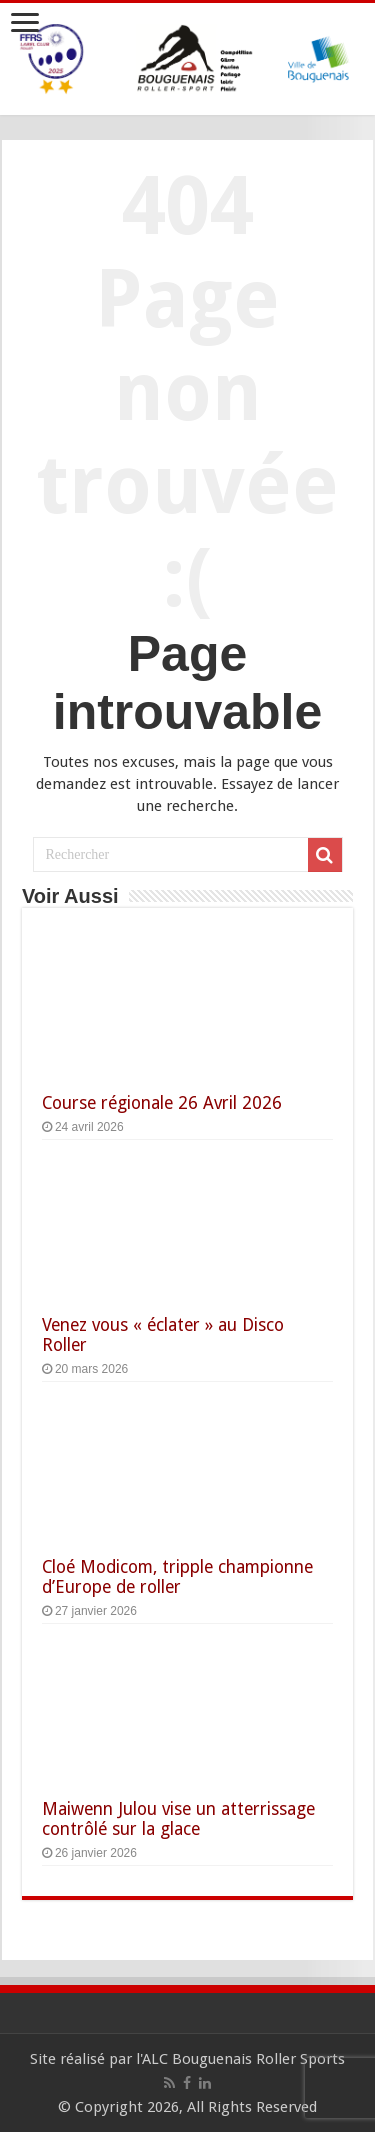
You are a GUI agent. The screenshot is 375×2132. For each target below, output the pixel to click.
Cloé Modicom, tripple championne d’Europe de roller (177, 1577)
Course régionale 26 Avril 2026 (162, 1103)
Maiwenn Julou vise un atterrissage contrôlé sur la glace (178, 1819)
